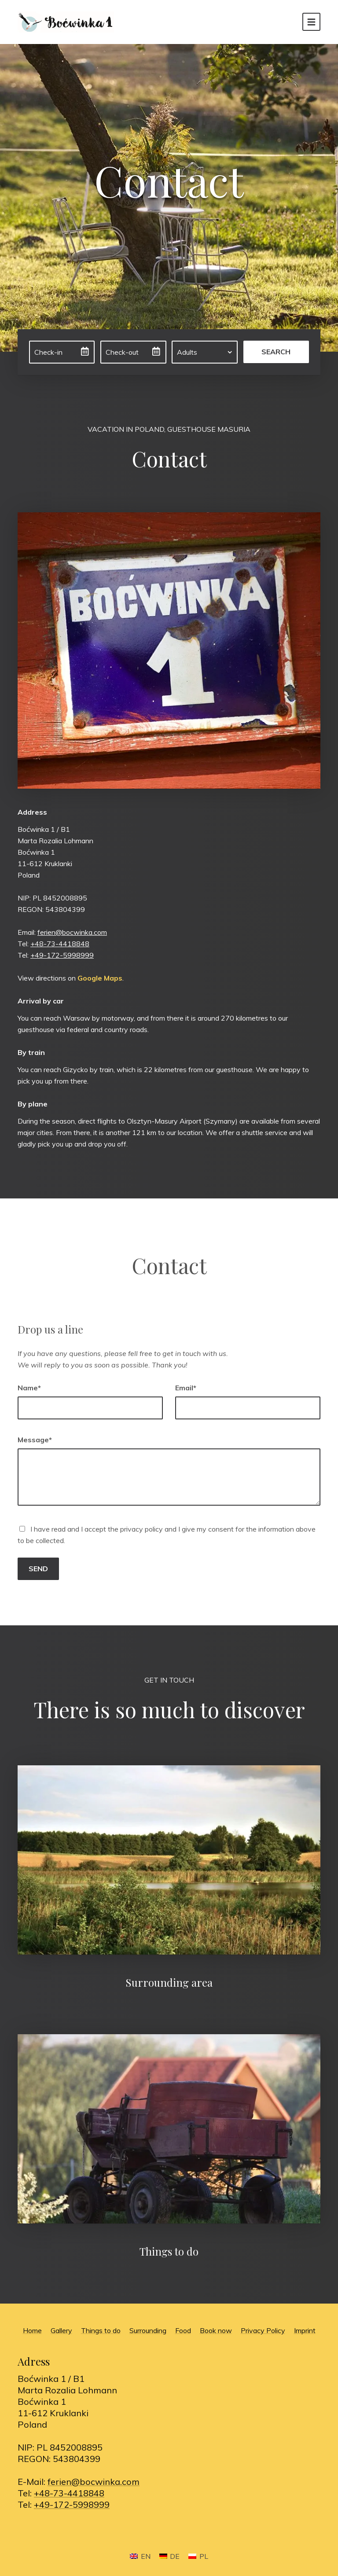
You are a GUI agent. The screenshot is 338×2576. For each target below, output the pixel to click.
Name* (29, 1387)
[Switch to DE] (169, 2556)
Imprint (305, 2330)
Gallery (61, 2330)
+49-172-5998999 (62, 955)
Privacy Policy (263, 2330)
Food (183, 2330)
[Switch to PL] (198, 2556)
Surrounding (147, 2330)
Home (32, 2330)
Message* (35, 1439)
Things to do (169, 2251)
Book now (216, 2330)
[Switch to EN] (139, 2556)
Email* (185, 1387)
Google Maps (99, 978)
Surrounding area (169, 1982)
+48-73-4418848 (59, 943)
